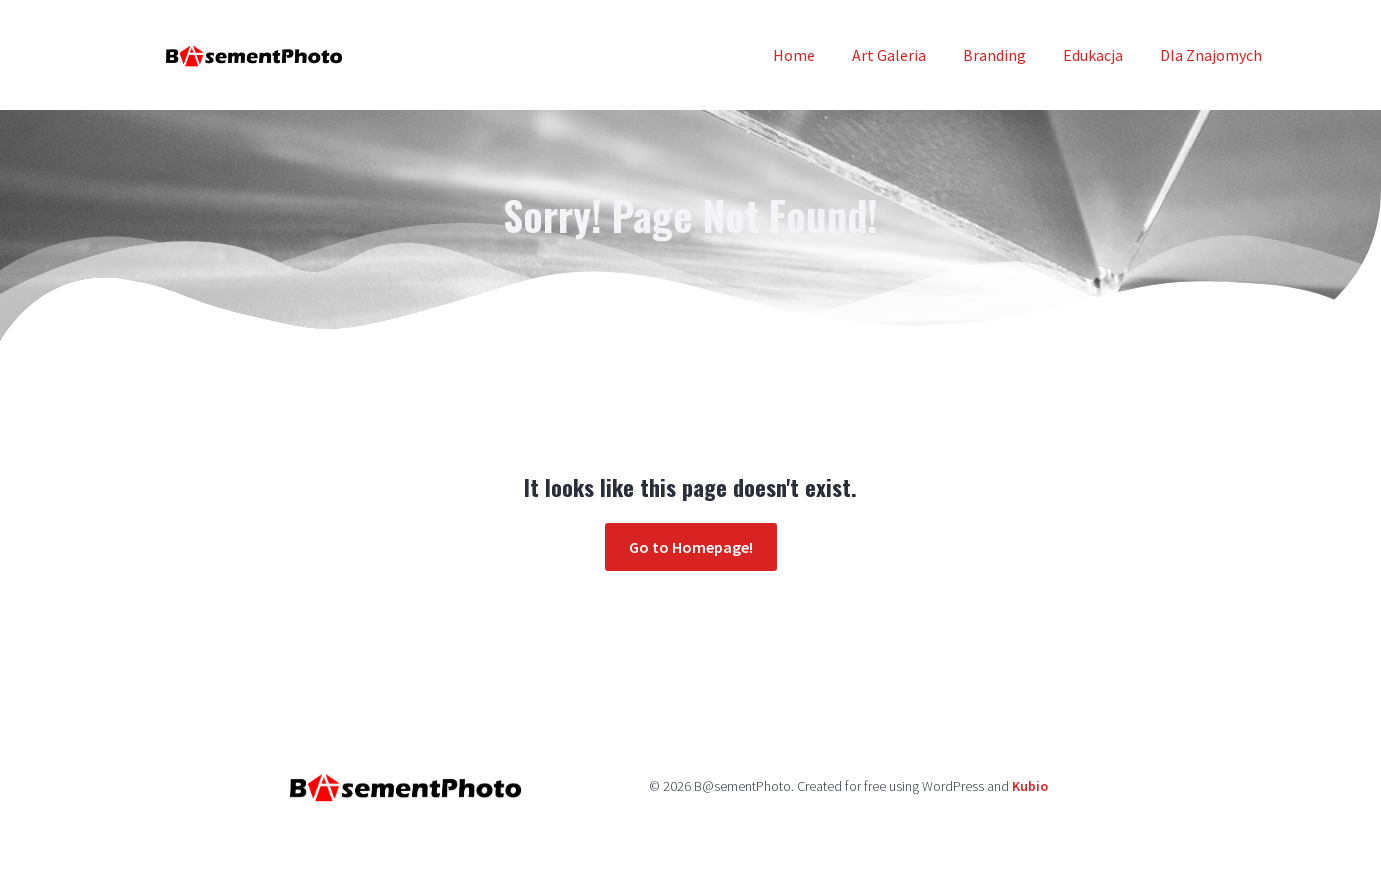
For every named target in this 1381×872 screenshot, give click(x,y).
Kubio (1030, 786)
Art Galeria (889, 55)
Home (794, 55)
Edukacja (1093, 55)
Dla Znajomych (1211, 55)
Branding (994, 55)
